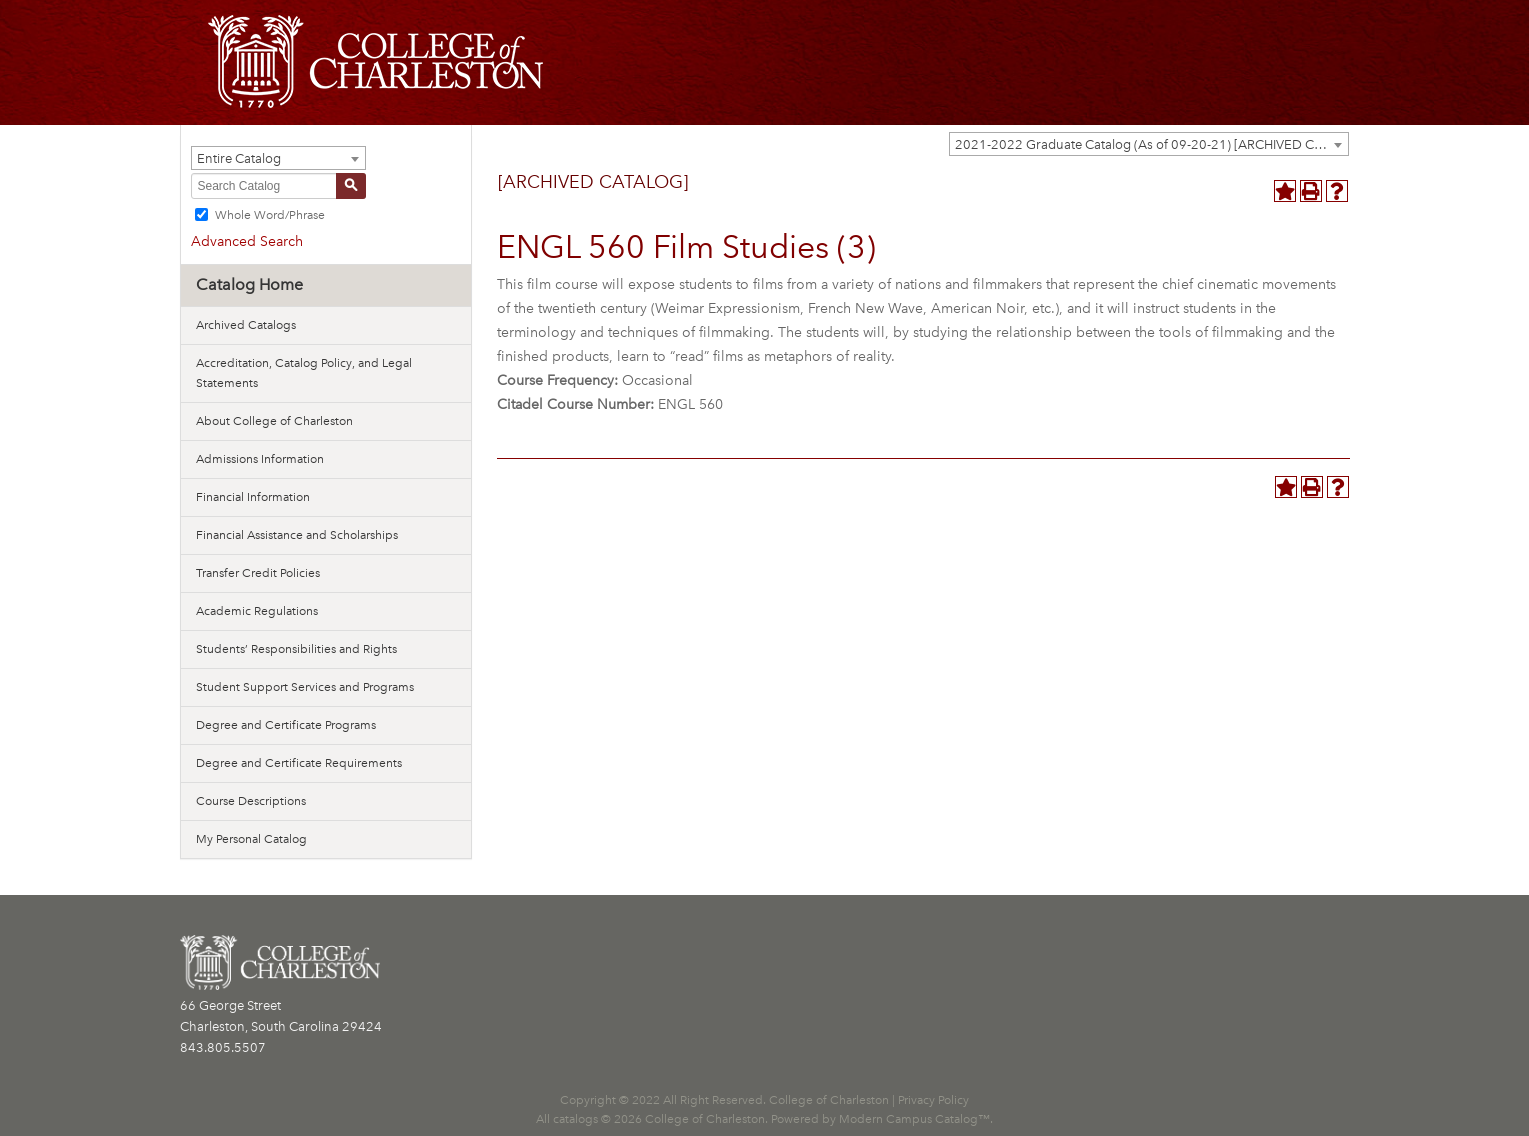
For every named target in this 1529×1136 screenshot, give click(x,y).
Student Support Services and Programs (305, 687)
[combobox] (1149, 144)
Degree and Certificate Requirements (299, 763)
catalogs (575, 1119)
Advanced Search (247, 241)
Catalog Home (249, 284)
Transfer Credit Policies (258, 573)
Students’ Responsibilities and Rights (296, 649)
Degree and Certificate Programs (286, 725)
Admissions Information (260, 459)
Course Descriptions (251, 801)
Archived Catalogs (246, 325)
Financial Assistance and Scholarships (297, 535)
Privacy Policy (933, 1100)
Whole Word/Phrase (270, 215)
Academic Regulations (257, 611)
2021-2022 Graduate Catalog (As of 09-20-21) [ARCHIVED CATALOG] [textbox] (1151, 144)
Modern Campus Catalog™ (914, 1119)
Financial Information (253, 497)
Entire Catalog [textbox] (239, 158)
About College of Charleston (274, 421)
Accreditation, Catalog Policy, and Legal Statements (304, 373)
